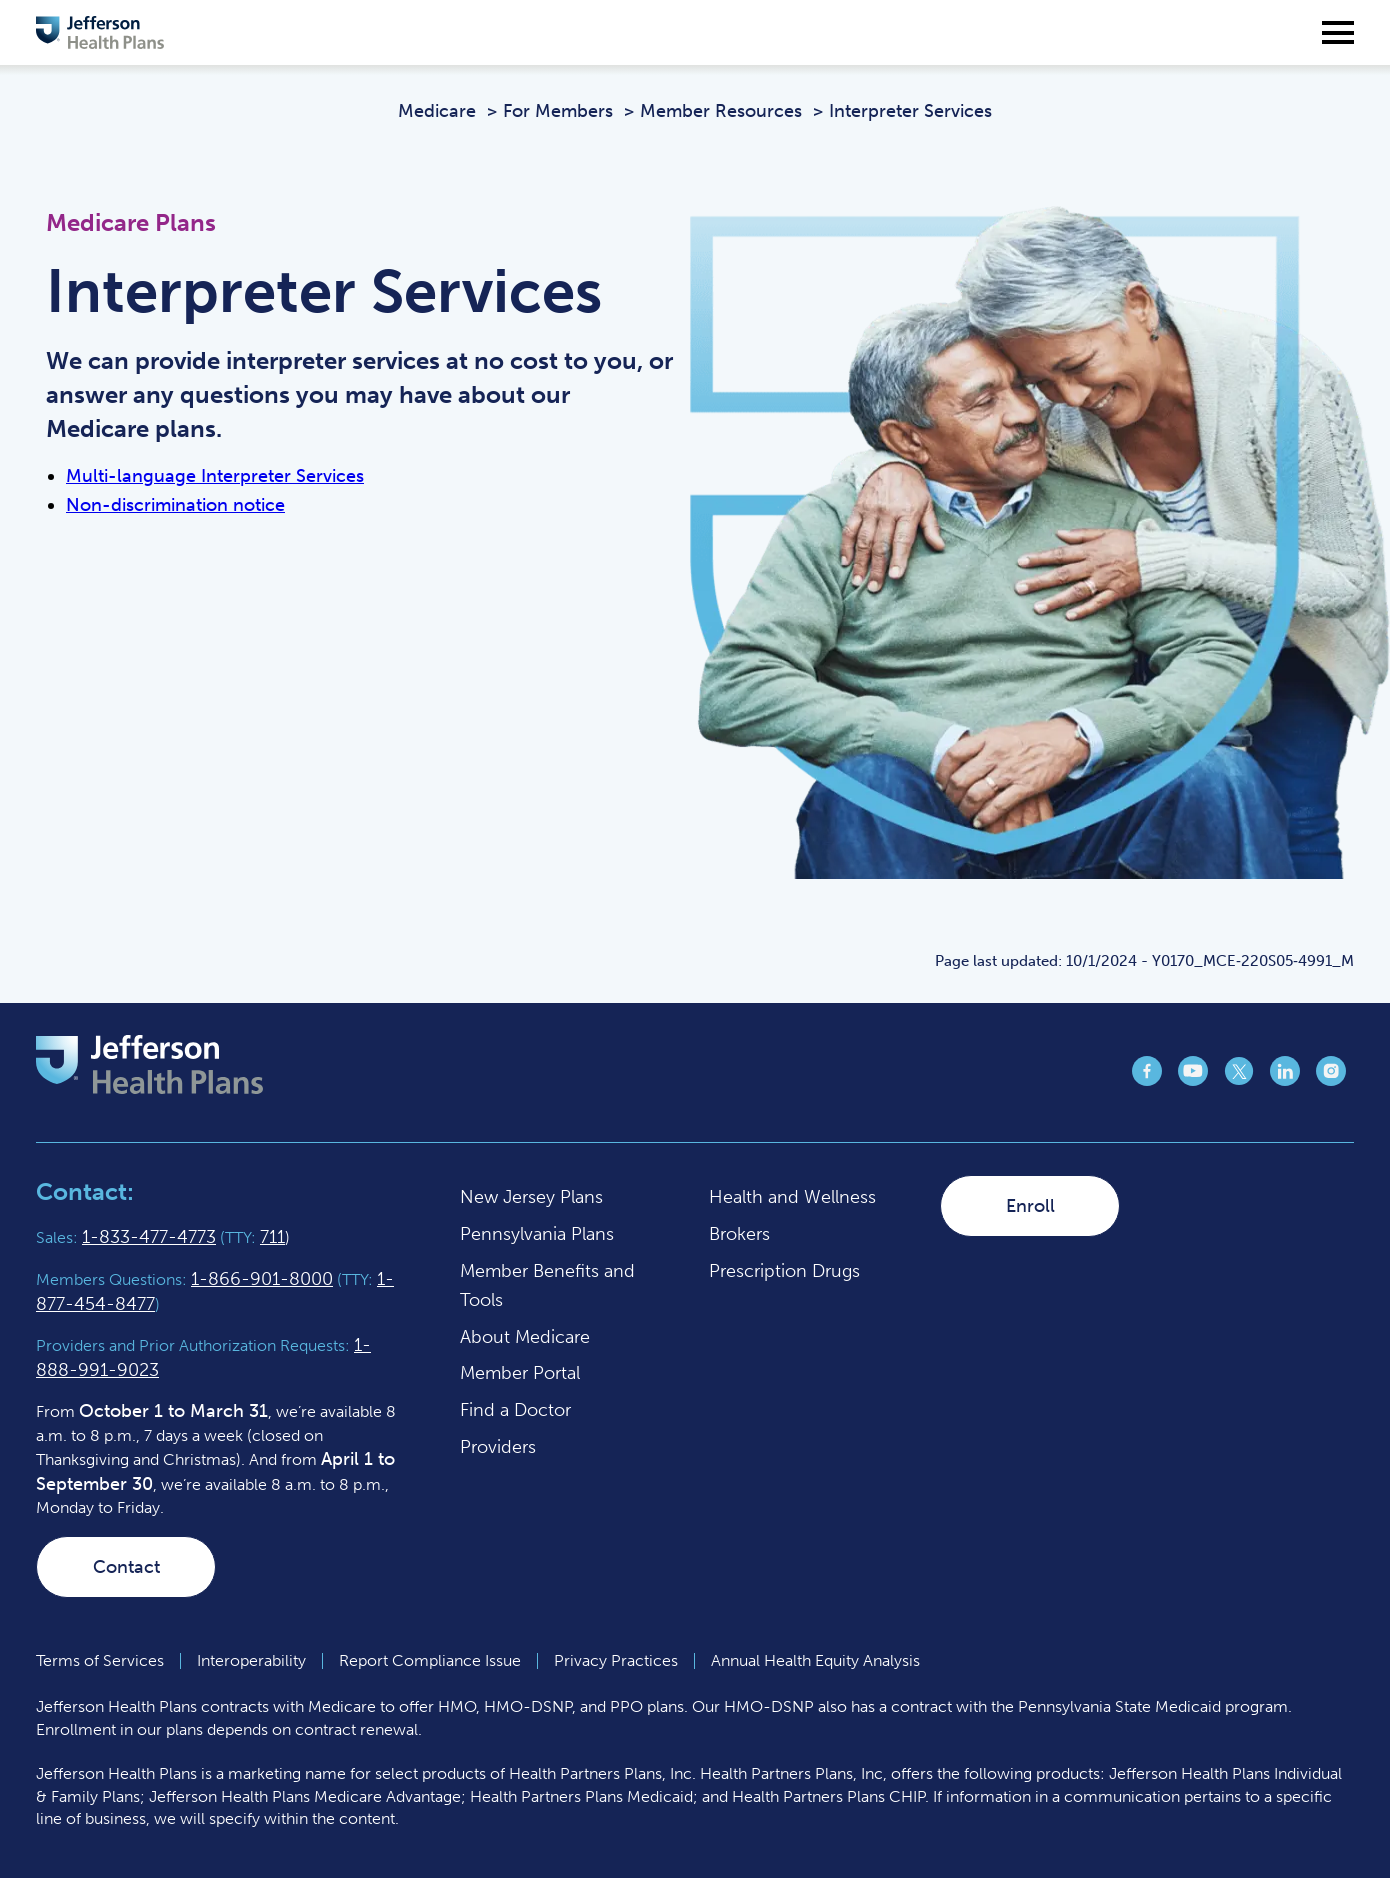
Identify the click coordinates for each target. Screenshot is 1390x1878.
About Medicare (525, 1337)
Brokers (739, 1234)
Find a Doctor (515, 1410)
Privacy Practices (616, 1660)
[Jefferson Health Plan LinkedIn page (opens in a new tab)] (1285, 1080)
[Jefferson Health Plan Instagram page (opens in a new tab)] (1331, 1080)
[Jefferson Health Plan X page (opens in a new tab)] (1239, 1080)
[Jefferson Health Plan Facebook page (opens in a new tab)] (1147, 1080)
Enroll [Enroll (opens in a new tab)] (1030, 1206)
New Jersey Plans (531, 1197)
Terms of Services (100, 1660)
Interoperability (251, 1660)
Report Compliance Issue (430, 1660)
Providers (498, 1447)
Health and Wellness (792, 1197)
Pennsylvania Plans (537, 1234)
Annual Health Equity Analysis (815, 1660)
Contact (126, 1567)
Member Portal (520, 1373)
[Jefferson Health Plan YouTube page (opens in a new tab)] (1193, 1080)
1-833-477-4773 (149, 1237)
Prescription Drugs (784, 1271)
